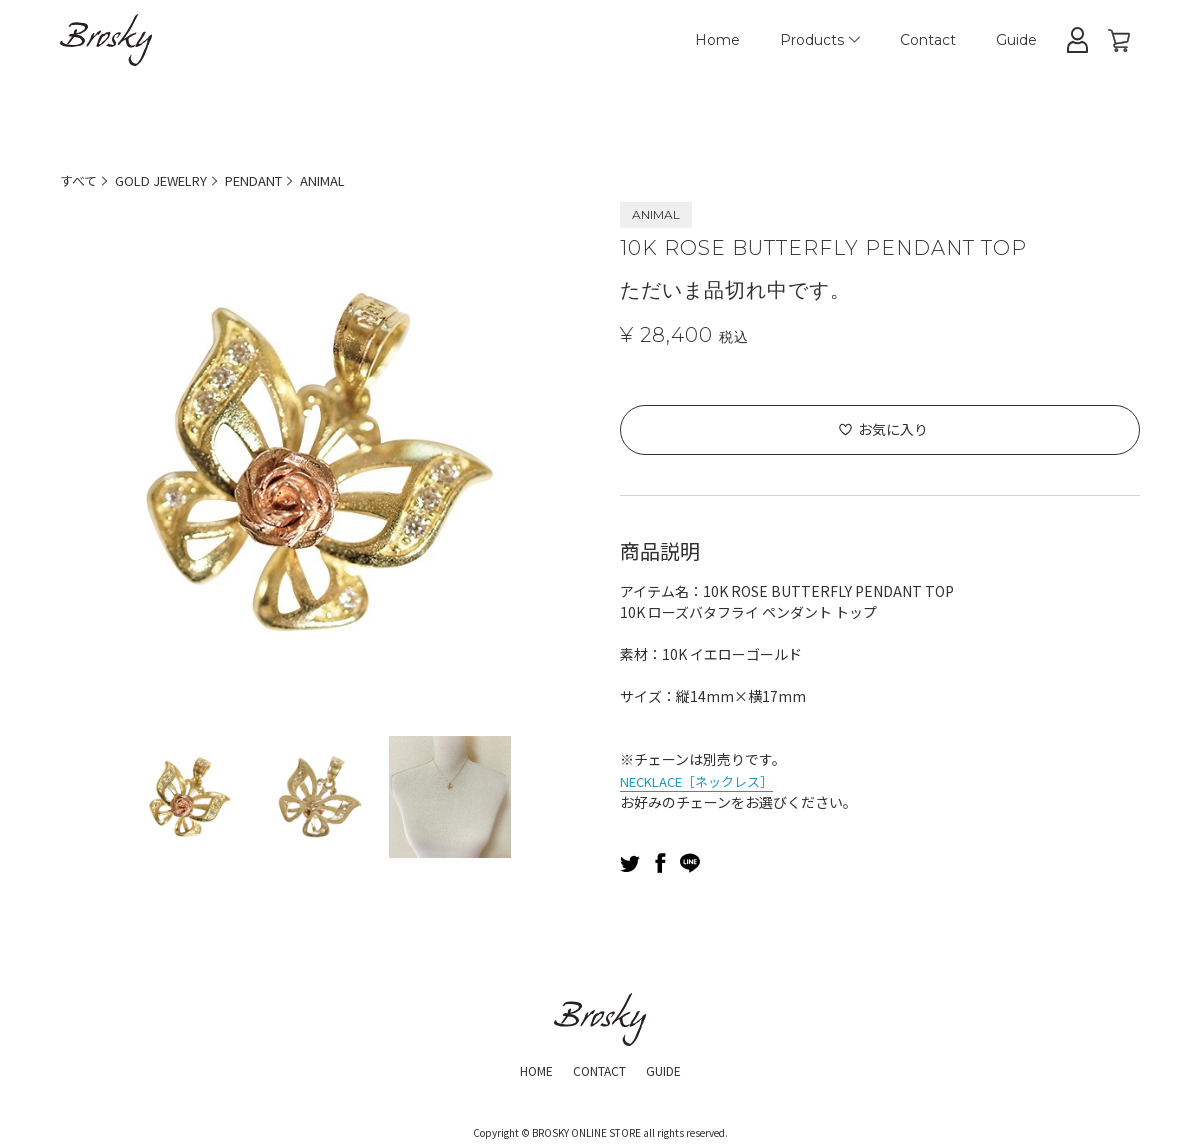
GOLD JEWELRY (169, 180)
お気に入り (893, 429)
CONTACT (599, 1068)
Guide (1016, 40)
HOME (526, 1068)
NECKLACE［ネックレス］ (705, 779)
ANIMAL (349, 180)
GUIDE (673, 1068)
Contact (928, 40)
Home (717, 40)
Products (820, 40)
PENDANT (272, 180)
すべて (80, 180)
